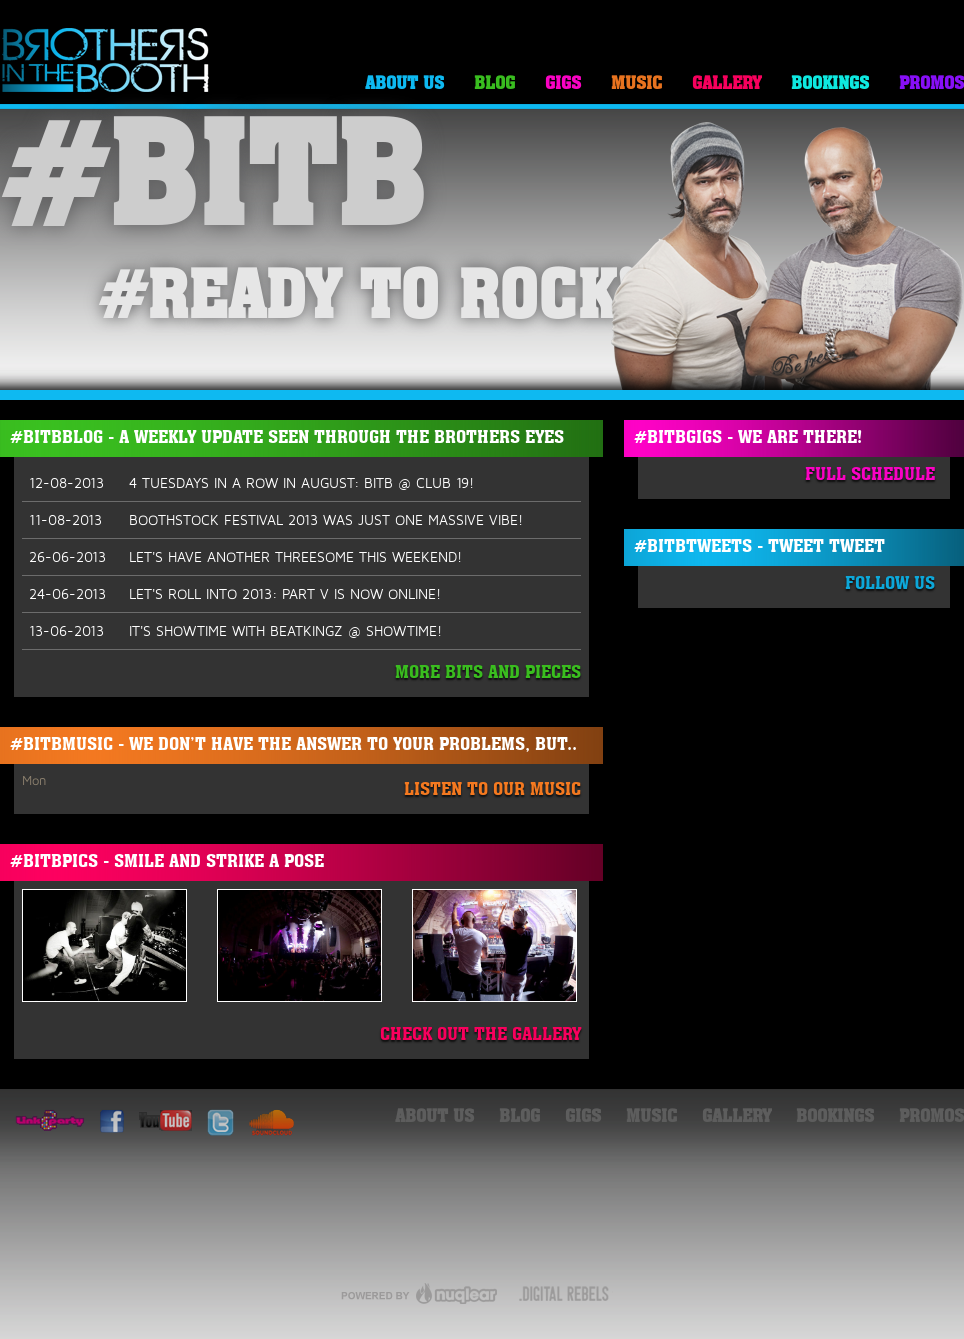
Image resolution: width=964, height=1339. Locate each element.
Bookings (830, 84)
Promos (931, 84)
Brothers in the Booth (106, 61)
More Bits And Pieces (488, 673)
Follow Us (890, 584)
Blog (494, 84)
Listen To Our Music (492, 790)
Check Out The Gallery (480, 1035)
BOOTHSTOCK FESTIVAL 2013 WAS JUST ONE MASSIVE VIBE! (276, 520)
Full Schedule (870, 475)
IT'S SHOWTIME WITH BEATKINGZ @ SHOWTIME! (235, 631)
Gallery (726, 84)
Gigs (563, 84)
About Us (404, 84)
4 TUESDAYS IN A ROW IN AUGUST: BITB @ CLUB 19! (251, 483)
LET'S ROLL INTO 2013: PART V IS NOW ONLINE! (235, 594)
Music (636, 84)
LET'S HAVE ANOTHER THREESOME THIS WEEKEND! (245, 557)
